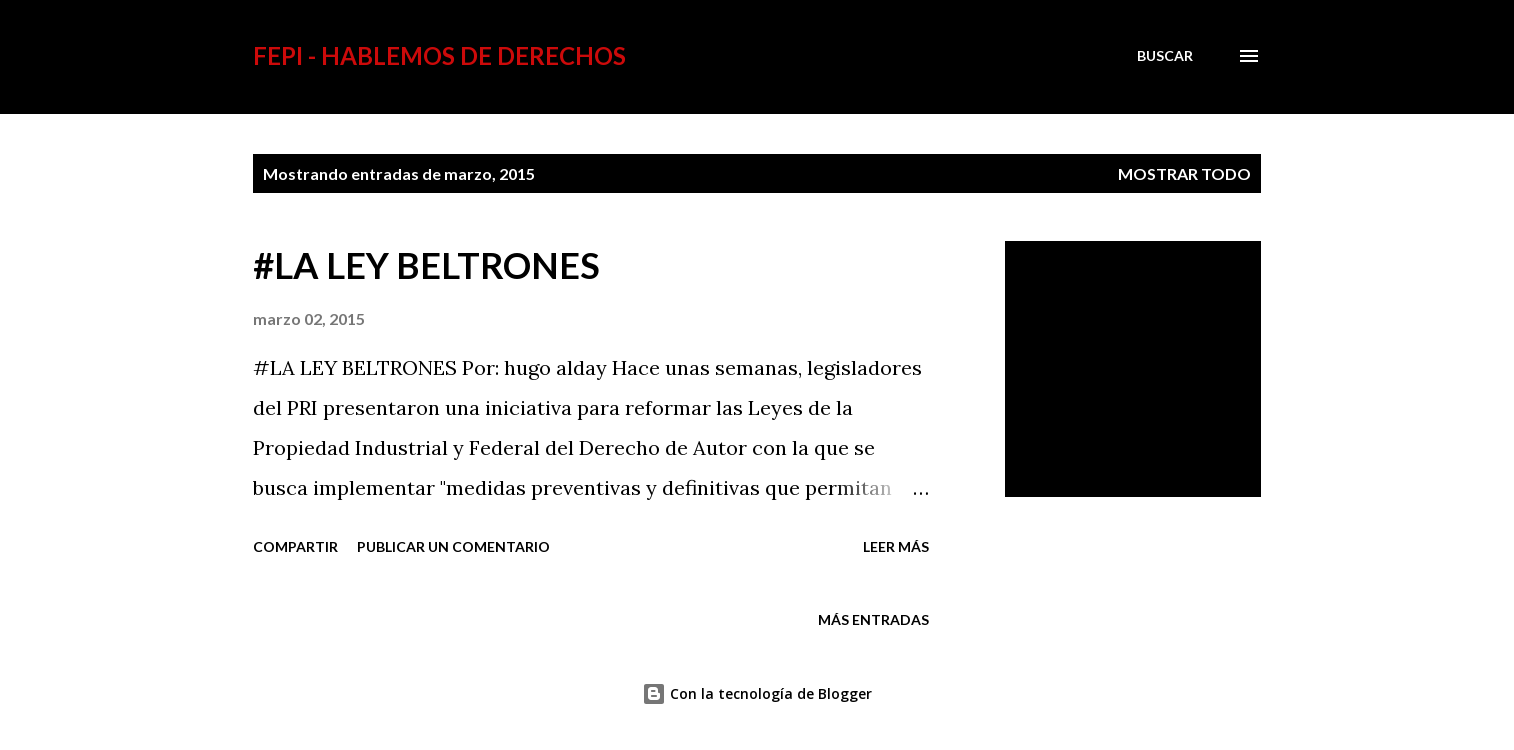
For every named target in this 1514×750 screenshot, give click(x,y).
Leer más (896, 546)
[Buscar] (1165, 56)
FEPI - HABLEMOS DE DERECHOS (439, 55)
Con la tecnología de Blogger (757, 693)
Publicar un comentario (453, 546)
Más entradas (873, 619)
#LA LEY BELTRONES (426, 265)
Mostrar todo (1184, 173)
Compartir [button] (295, 546)
